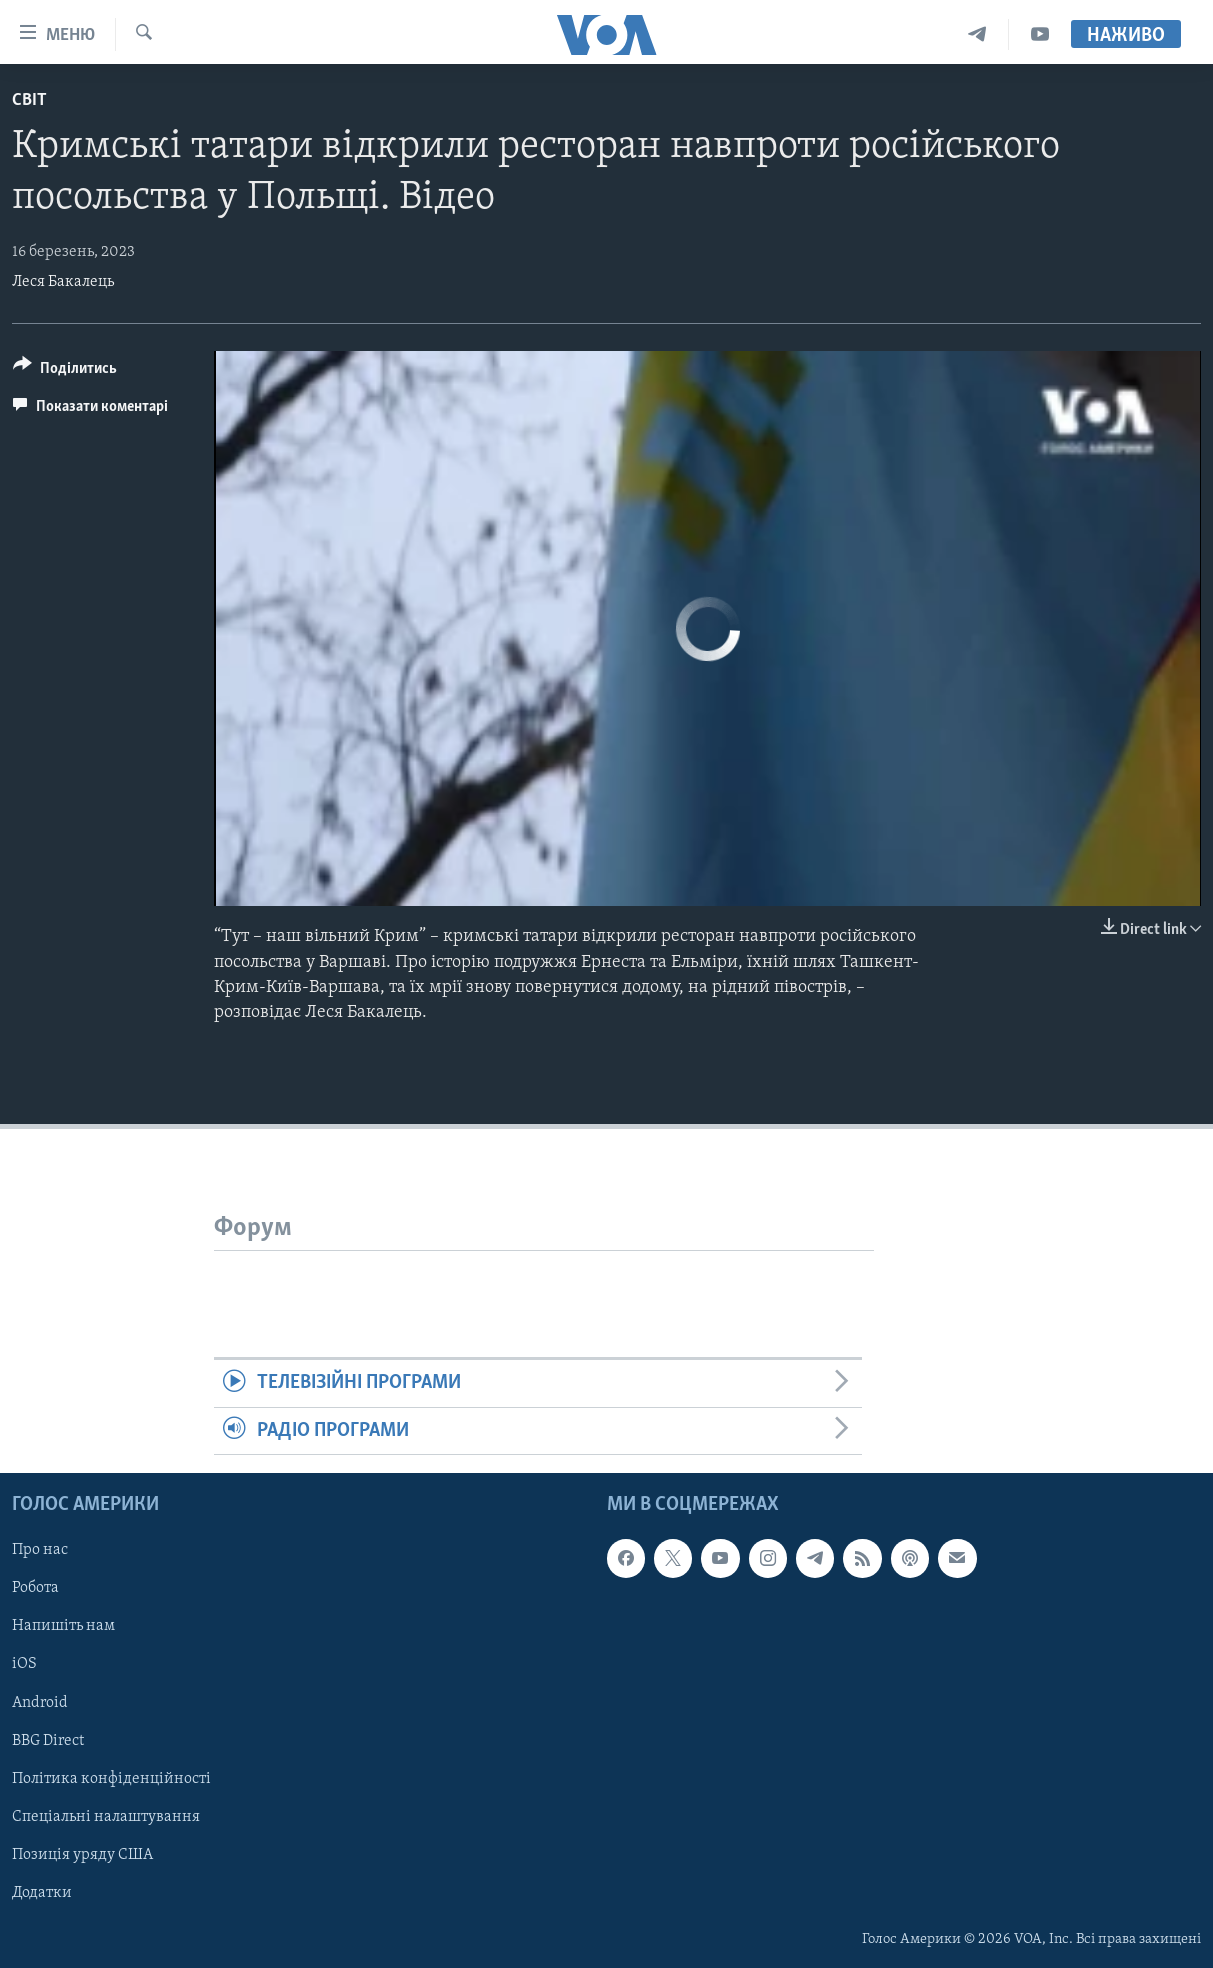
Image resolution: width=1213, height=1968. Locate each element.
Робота (35, 1588)
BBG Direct (48, 1741)
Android (40, 1703)
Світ (29, 100)
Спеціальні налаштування (106, 1817)
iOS (24, 1664)
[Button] (65, 371)
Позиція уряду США (82, 1855)
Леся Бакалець (63, 282)
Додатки (42, 1893)
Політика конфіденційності (111, 1779)
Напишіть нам (63, 1626)
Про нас (40, 1550)
